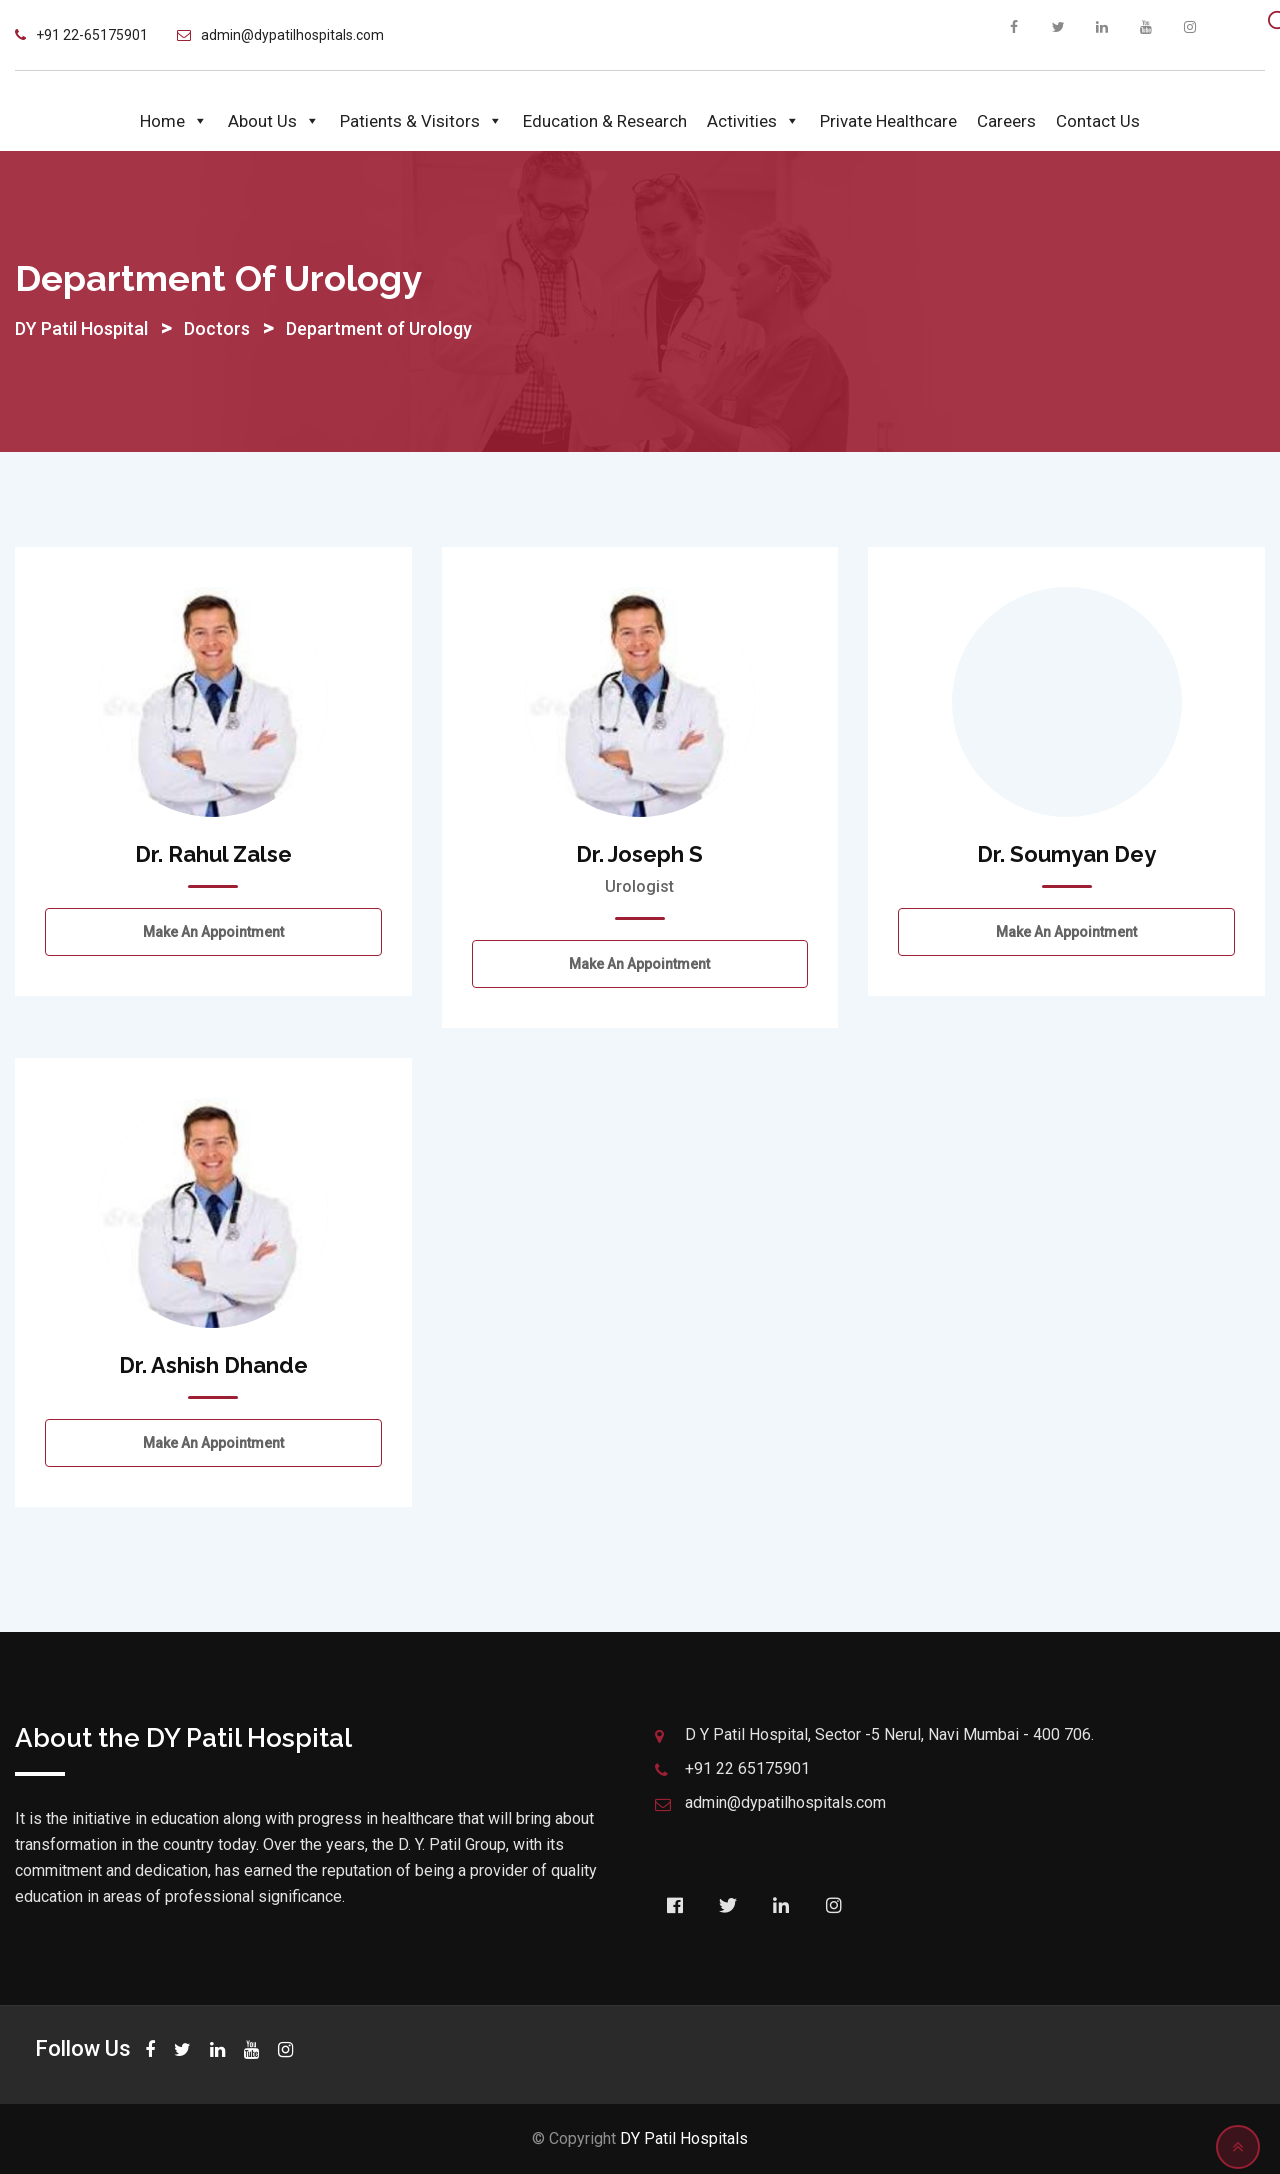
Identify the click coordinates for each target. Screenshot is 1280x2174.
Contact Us (1098, 121)
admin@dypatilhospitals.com (292, 35)
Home (174, 121)
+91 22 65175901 (747, 1768)
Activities (753, 121)
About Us (274, 121)
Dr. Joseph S (639, 854)
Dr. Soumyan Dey (1066, 854)
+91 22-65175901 (92, 35)
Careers (1006, 121)
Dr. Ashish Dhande (213, 1365)
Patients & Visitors (421, 121)
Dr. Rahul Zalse (213, 854)
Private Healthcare (888, 121)
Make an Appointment (213, 932)
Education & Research (605, 121)
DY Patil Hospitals (684, 2138)
